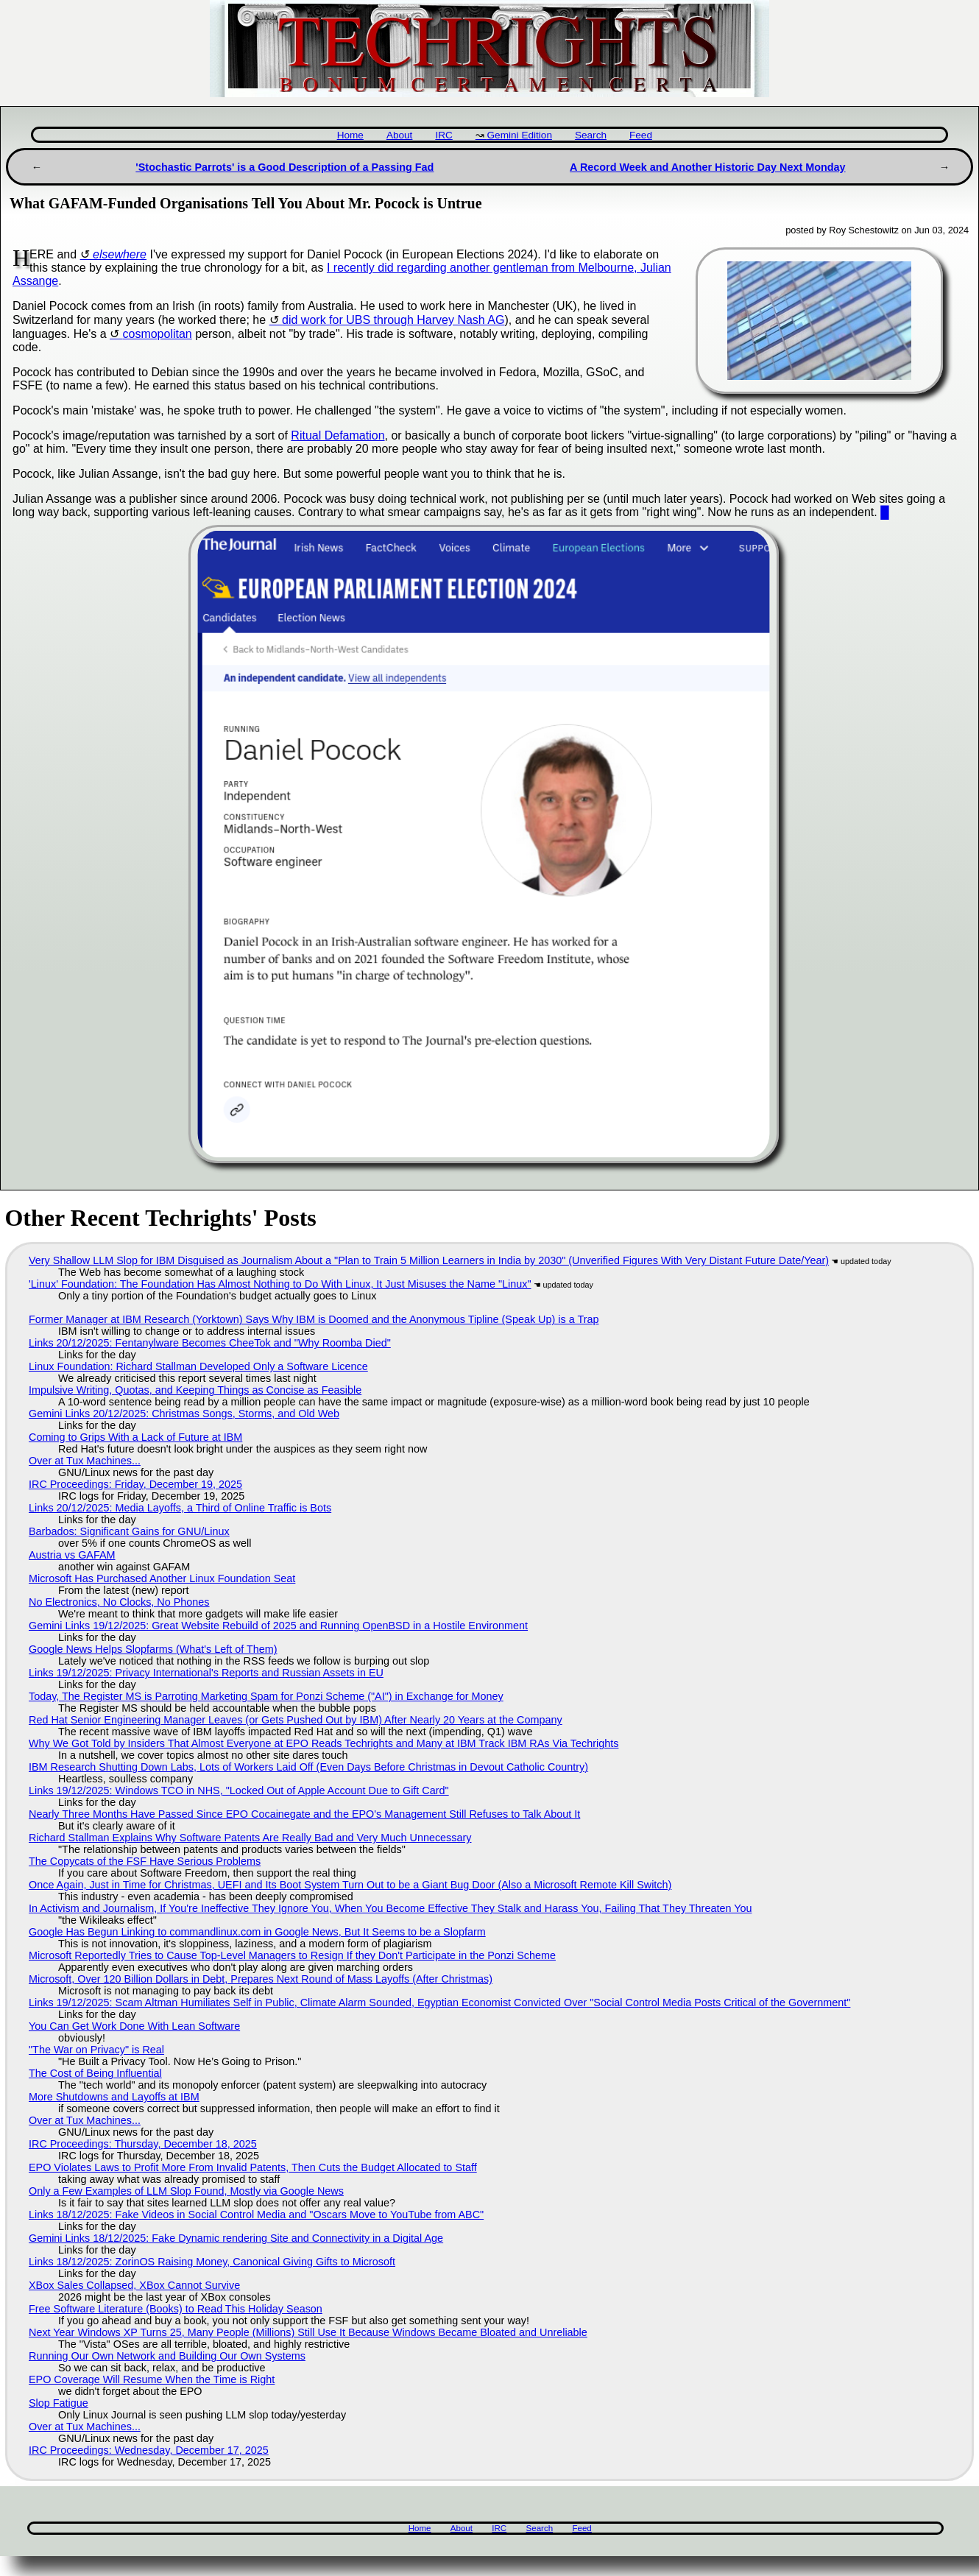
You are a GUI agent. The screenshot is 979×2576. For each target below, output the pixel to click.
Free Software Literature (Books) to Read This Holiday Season (175, 2309)
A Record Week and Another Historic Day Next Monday (708, 167)
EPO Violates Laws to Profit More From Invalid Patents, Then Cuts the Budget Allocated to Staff (253, 2167)
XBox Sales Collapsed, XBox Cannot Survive (134, 2285)
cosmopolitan (156, 334)
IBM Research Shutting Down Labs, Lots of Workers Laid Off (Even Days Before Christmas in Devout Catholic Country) (308, 1767)
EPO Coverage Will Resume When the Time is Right (152, 2379)
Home (350, 135)
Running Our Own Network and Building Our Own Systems (167, 2356)
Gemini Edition (519, 135)
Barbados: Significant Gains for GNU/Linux (129, 1531)
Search (591, 135)
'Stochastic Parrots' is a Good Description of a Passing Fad (284, 167)
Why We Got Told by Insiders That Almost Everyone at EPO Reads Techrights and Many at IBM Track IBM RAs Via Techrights (323, 1743)
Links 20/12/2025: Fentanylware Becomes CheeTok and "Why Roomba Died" (210, 1343)
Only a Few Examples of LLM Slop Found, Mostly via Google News (186, 2191)
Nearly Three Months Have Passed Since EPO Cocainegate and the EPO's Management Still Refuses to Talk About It (304, 1814)
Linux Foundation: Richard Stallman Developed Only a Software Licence (198, 1366)
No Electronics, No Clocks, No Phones (119, 1602)
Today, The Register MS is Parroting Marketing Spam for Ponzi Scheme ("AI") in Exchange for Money (266, 1696)
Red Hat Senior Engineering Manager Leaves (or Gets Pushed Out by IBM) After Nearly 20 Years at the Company (295, 1720)
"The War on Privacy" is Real (96, 2049)
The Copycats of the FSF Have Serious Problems (145, 1861)
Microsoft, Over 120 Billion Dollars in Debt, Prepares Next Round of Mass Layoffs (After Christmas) (260, 1979)
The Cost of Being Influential (95, 2073)
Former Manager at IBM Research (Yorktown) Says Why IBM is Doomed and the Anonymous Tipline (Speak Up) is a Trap (314, 1319)
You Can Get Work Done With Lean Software (134, 2026)
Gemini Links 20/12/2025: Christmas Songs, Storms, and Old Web (184, 1413)
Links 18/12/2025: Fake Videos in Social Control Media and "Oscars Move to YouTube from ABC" (256, 2214)
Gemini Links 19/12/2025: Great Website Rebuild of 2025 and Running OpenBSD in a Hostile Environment (278, 1625)
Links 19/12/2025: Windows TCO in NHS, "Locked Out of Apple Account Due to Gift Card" (239, 1790)
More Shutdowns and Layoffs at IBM (114, 2097)
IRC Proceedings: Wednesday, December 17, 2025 (149, 2450)
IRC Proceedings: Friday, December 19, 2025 (135, 1484)
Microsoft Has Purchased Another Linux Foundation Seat (162, 1578)
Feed (640, 135)
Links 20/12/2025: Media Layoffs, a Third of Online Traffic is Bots (180, 1508)
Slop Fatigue (58, 2403)
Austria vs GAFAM (72, 1555)
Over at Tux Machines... (85, 1461)
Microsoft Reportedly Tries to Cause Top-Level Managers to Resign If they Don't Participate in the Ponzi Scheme (292, 1955)
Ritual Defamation (337, 435)
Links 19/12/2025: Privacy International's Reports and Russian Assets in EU (206, 1673)
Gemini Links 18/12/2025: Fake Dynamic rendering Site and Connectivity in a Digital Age (236, 2238)
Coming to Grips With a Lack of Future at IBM (135, 1437)
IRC (443, 135)
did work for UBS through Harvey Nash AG (393, 320)
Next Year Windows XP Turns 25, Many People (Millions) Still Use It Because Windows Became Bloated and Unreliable (308, 2332)
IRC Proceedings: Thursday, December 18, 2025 (143, 2144)
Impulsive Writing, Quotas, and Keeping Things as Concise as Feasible (195, 1390)
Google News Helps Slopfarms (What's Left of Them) (153, 1649)
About (399, 135)
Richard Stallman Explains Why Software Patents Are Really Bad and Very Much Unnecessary (250, 1837)
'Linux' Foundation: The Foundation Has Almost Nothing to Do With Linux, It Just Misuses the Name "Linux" (280, 1284)
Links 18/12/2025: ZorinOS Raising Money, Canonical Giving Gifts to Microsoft (212, 2262)
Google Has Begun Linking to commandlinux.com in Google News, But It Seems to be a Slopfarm (257, 1932)
